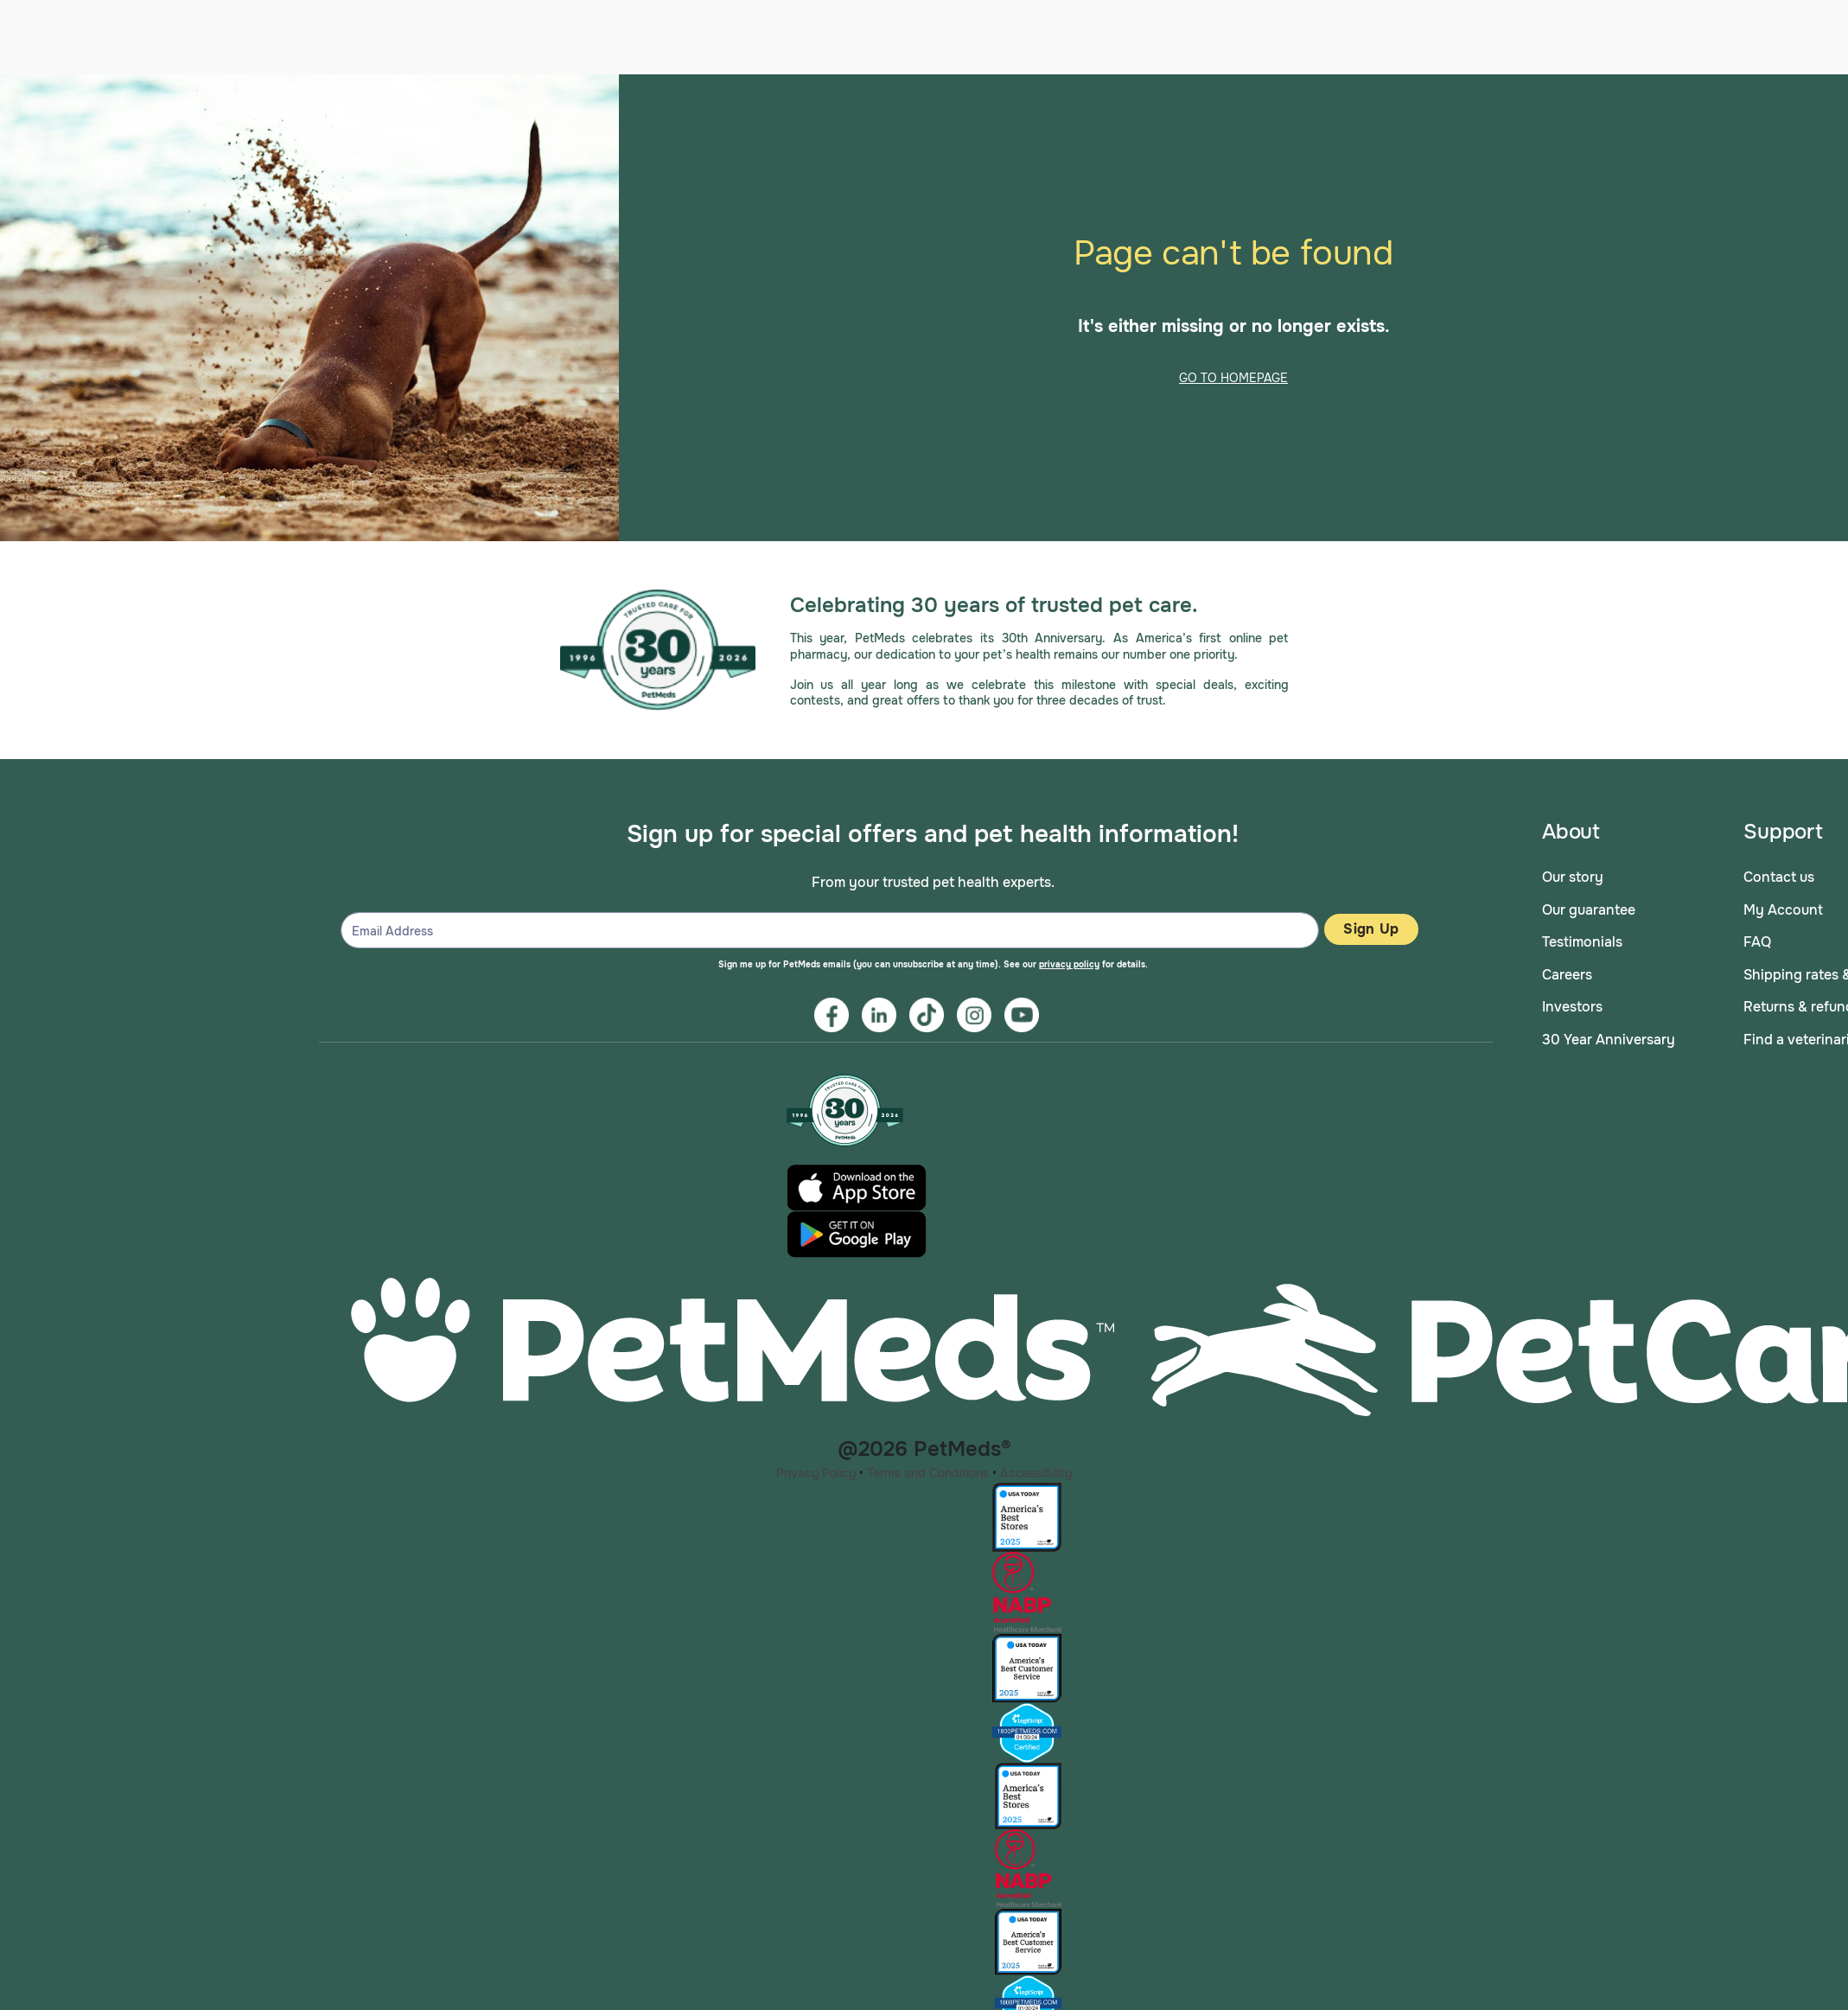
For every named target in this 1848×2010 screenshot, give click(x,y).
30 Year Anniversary (1608, 1035)
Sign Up (1371, 925)
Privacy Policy (816, 1468)
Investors (1572, 1002)
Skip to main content (0, 70)
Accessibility (1036, 1468)
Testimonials (1582, 937)
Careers (1567, 969)
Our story (1572, 873)
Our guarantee (1588, 905)
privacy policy (1069, 960)
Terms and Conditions (928, 1468)
